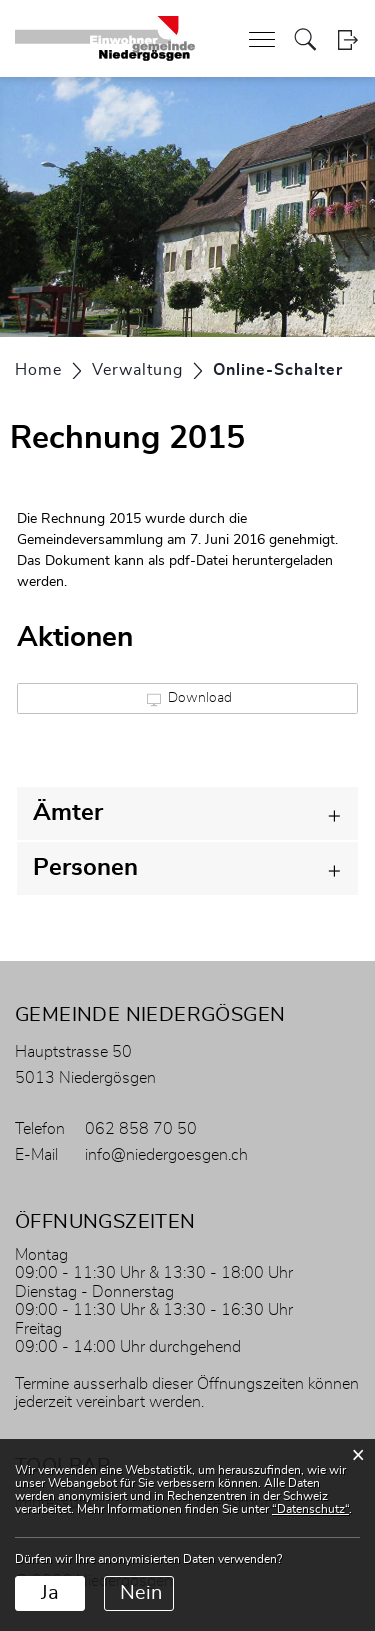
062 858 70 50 (141, 1129)
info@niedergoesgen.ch (166, 1155)
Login (347, 39)
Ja (50, 1593)
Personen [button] (85, 868)
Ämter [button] (68, 813)
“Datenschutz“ (310, 1509)
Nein (141, 1593)
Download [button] (189, 699)
